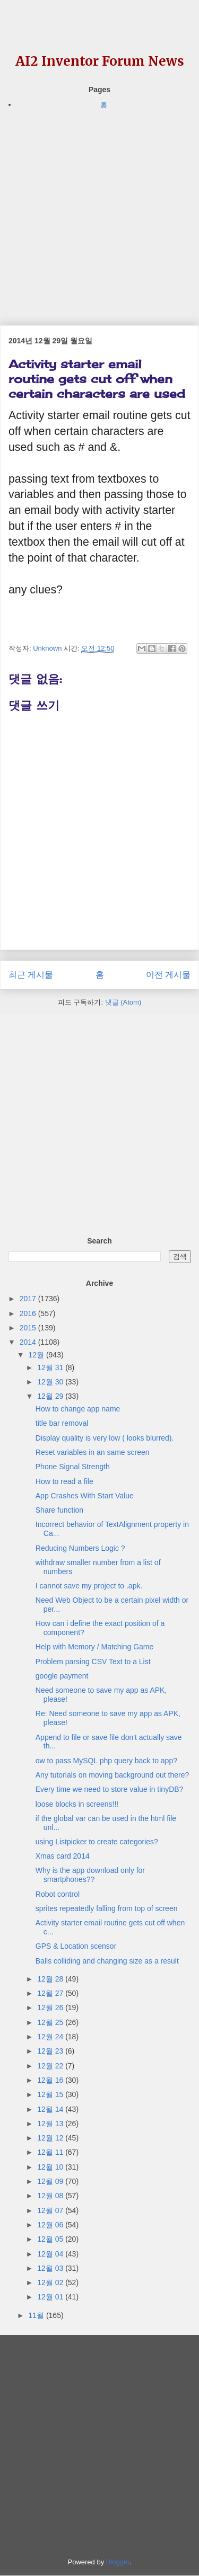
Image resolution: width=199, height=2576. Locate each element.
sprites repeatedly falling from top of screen (107, 1908)
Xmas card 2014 (63, 1856)
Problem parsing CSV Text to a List (93, 1661)
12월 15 (51, 2094)
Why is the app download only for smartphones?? (90, 1875)
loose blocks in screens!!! (77, 1804)
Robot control (58, 1894)
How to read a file (64, 1481)
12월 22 (51, 2066)
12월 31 (51, 1367)
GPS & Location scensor (76, 1946)
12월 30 (51, 1382)
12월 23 (51, 2051)
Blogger (117, 2562)
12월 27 (51, 1993)
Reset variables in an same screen (93, 1452)
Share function (59, 1510)
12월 (37, 1355)
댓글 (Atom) (123, 1002)
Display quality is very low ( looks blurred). (105, 1438)
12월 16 (51, 2080)
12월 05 (51, 2239)
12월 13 (51, 2123)
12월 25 (51, 2022)
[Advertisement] (99, 210)
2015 (29, 1327)
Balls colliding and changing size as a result (107, 1961)
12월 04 (51, 2254)
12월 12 (51, 2138)
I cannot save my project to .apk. (89, 1586)
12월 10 (51, 2167)
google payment (62, 1676)
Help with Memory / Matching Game (95, 1646)
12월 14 (51, 2109)
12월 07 (51, 2210)
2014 (29, 1342)
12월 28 (51, 1979)
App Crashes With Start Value (85, 1495)
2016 (29, 1313)
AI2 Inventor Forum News (99, 61)
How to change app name (78, 1409)
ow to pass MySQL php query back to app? (106, 1760)
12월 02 (51, 2282)
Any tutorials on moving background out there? (112, 1775)
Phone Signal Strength (73, 1466)
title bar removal (62, 1423)
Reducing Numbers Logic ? (80, 1548)
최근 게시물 (30, 974)
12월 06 (51, 2224)
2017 (29, 1298)
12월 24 (51, 2036)
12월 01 (51, 2297)
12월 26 (51, 2007)
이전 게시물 (168, 974)
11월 (37, 2315)
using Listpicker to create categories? (97, 1841)
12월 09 (51, 2181)
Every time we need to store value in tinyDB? (110, 1789)
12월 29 (51, 1396)
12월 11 (51, 2152)
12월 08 (51, 2195)
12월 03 (51, 2268)
